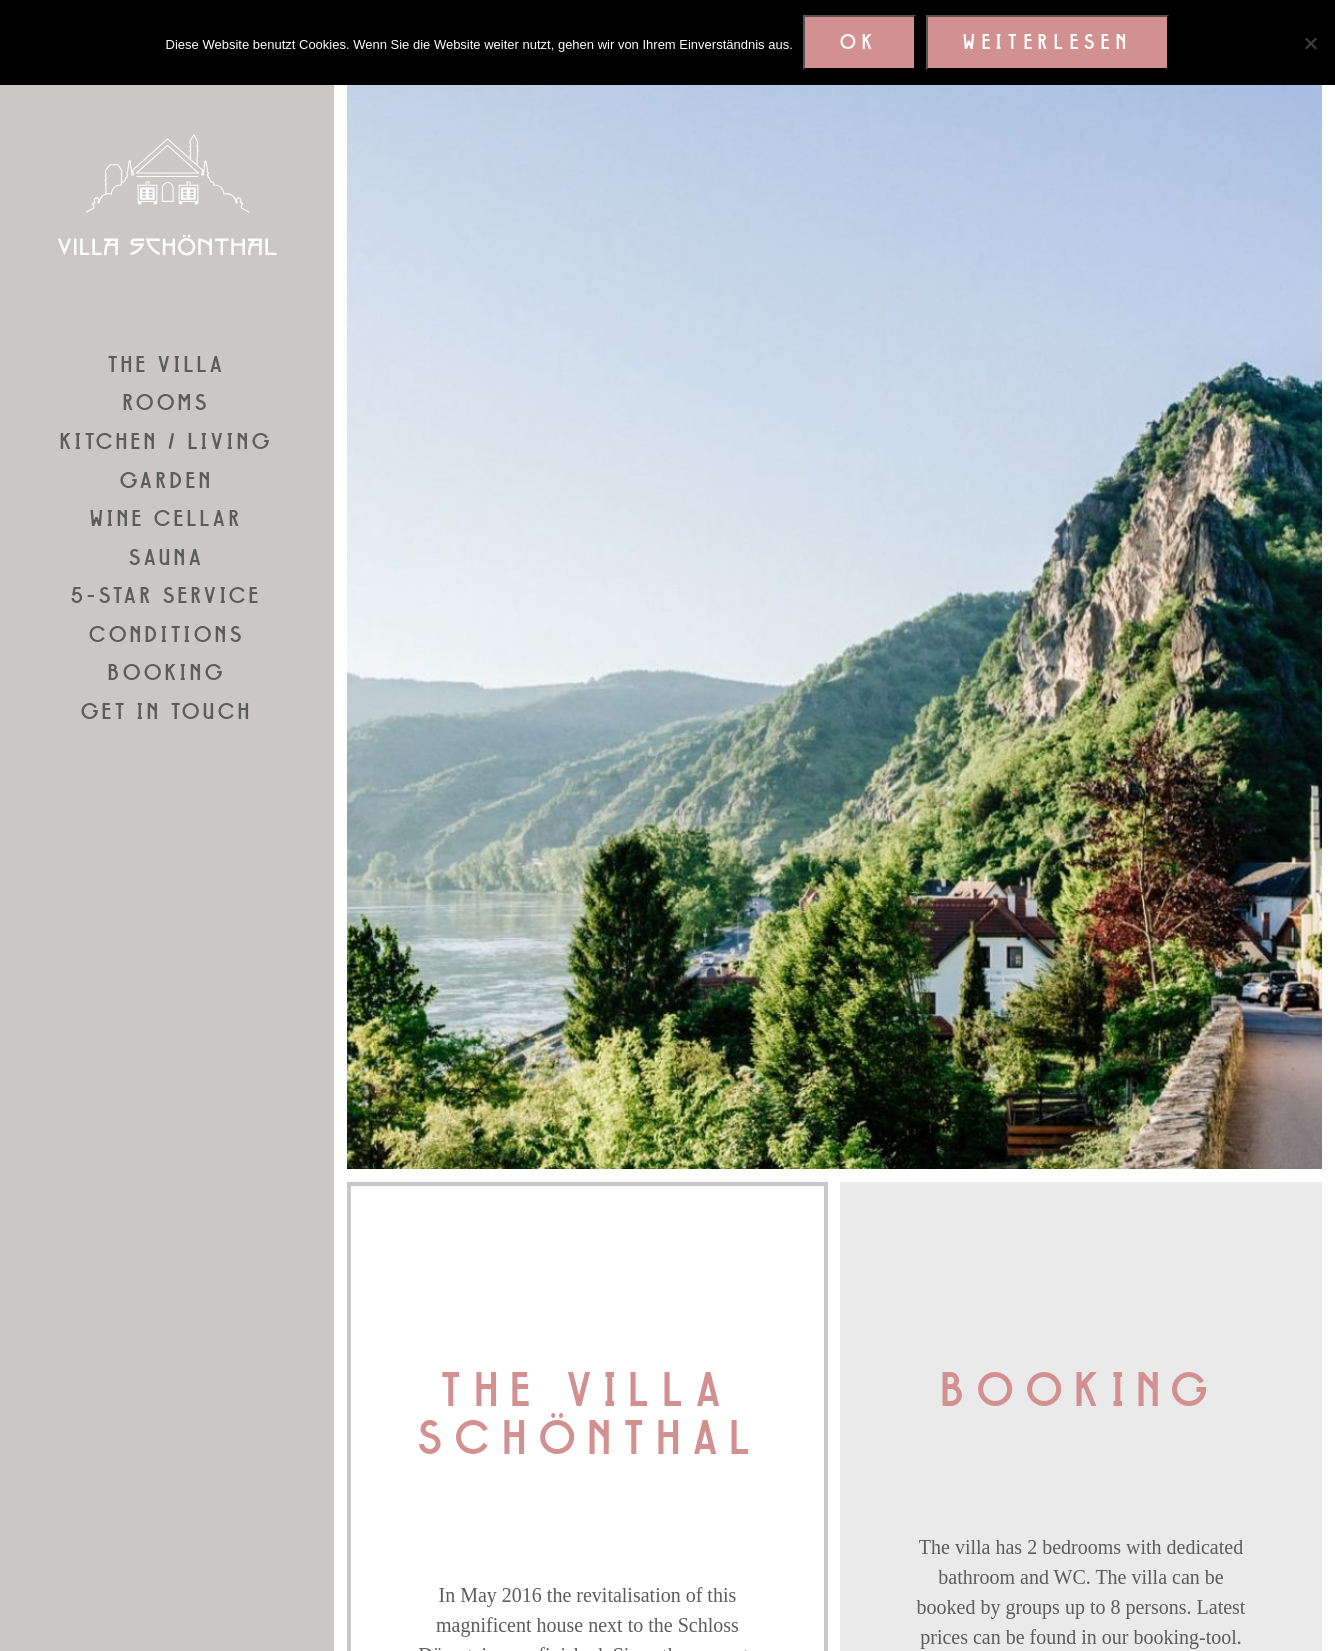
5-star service (166, 596)
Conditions (167, 635)
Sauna (167, 558)
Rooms (166, 403)
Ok (859, 42)
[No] (1310, 43)
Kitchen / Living (166, 442)
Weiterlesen (1047, 42)
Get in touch (167, 712)
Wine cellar (166, 519)
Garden (167, 481)
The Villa (167, 365)
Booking (167, 673)
